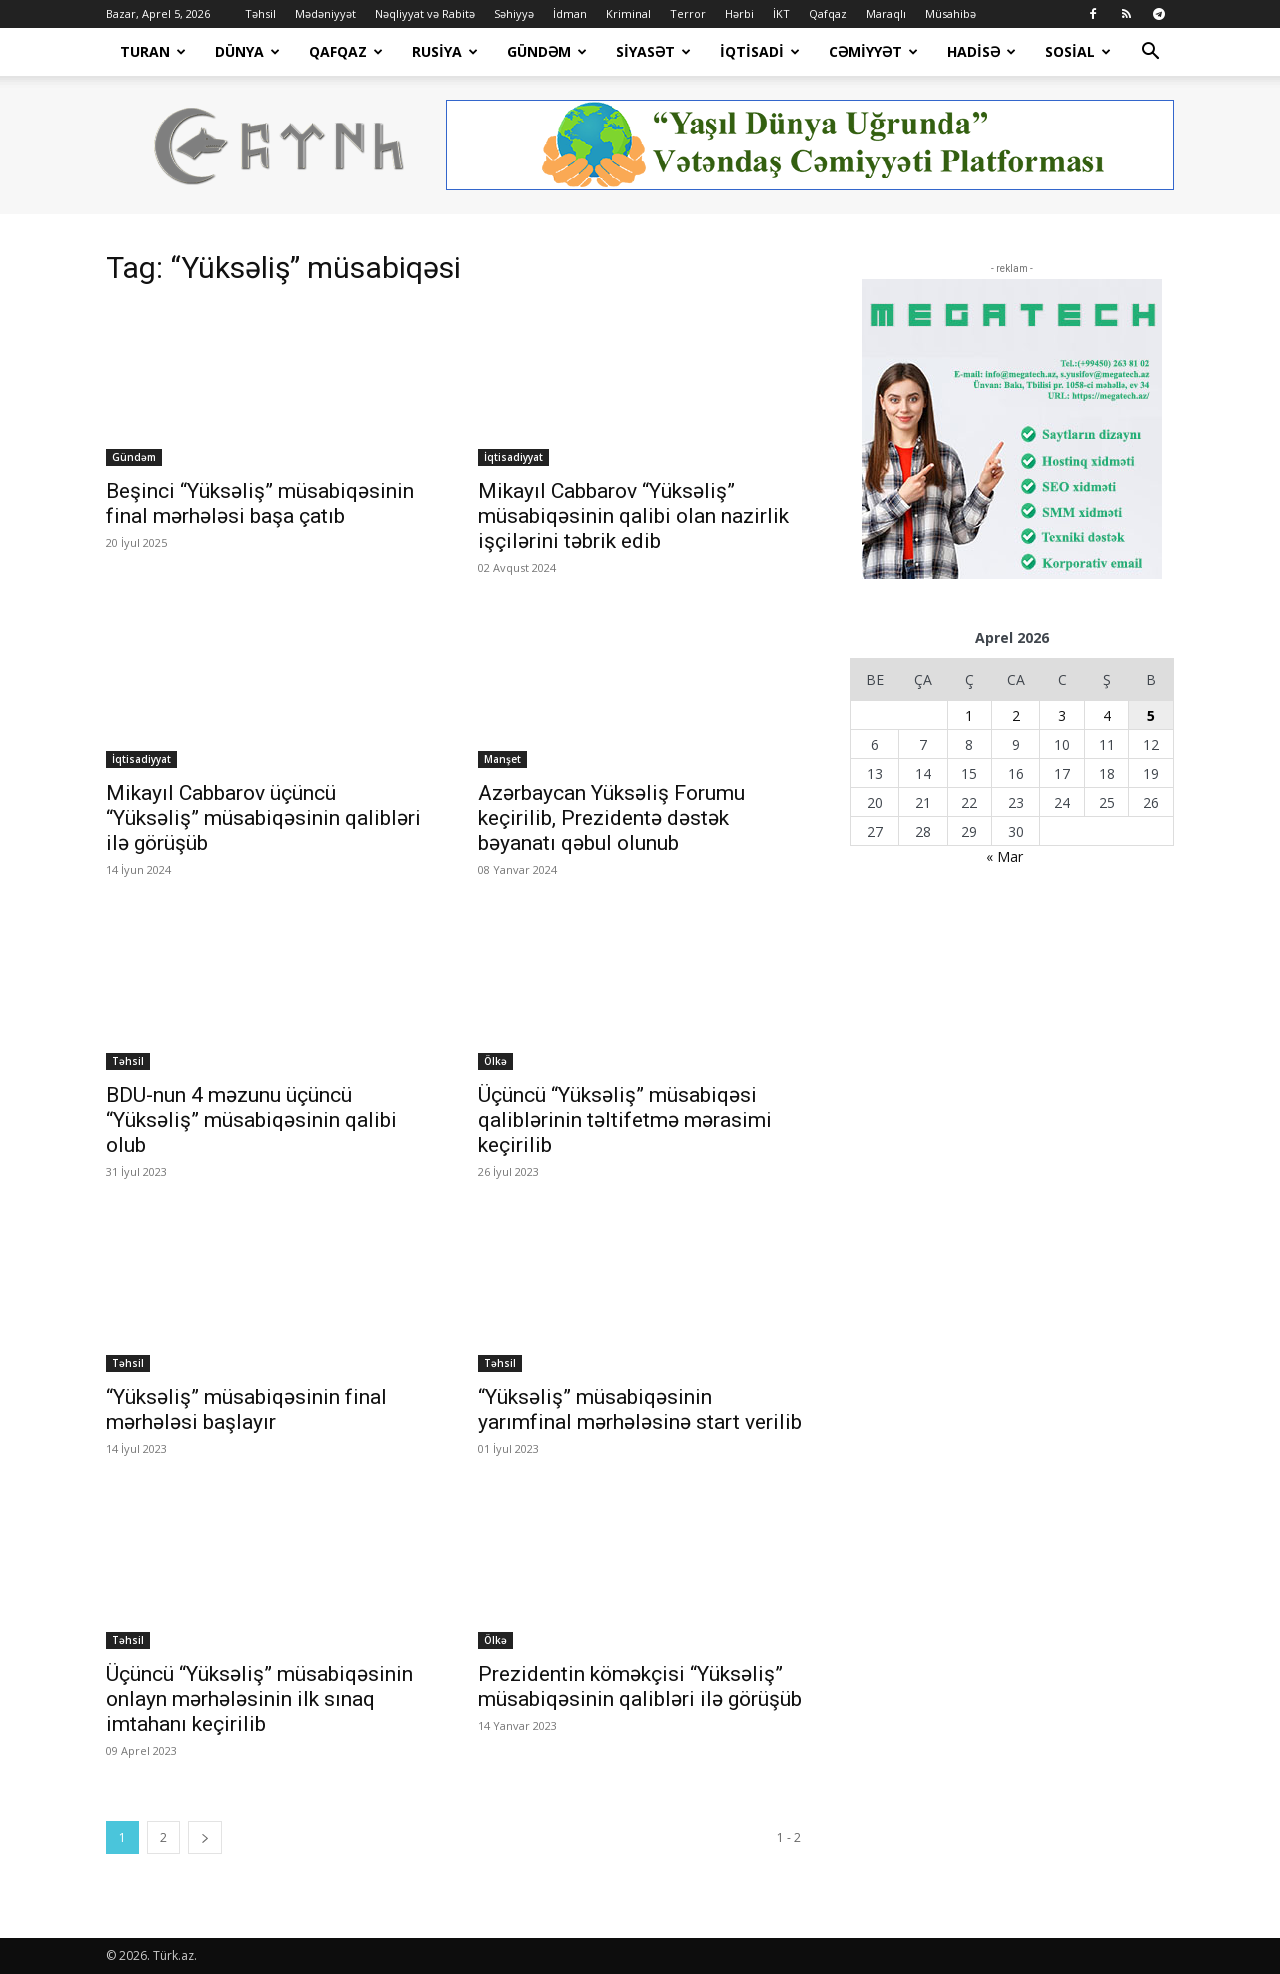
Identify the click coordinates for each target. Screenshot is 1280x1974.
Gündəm (547, 51)
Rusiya (445, 51)
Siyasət (653, 51)
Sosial (1078, 51)
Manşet (502, 759)
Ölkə (495, 1061)
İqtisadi (760, 51)
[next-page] (205, 1837)
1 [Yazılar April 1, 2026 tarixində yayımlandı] (969, 715)
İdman (570, 13)
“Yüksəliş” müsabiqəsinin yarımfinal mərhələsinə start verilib (640, 1409)
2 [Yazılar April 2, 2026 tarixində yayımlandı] (1016, 715)
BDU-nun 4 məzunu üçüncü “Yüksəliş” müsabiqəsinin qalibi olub (251, 1120)
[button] (1150, 53)
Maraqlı (886, 13)
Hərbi (739, 13)
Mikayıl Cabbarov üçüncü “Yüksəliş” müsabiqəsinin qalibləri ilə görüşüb (263, 818)
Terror (688, 13)
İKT (781, 13)
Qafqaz (828, 13)
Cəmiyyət (873, 51)
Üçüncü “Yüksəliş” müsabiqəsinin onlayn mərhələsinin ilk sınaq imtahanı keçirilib (259, 1699)
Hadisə (981, 51)
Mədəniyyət (325, 13)
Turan (153, 51)
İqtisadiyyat (513, 457)
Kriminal (628, 13)
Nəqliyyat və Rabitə (425, 13)
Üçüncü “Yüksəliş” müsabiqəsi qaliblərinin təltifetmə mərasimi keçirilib (625, 1120)
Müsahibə (950, 13)
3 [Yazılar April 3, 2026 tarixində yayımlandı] (1062, 715)
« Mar (1004, 856)
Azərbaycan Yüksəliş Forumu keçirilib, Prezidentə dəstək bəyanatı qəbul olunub (611, 818)
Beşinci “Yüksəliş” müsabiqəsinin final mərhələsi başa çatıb (260, 503)
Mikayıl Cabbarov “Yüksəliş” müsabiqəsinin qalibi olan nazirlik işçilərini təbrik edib (633, 516)
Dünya (247, 51)
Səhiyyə (514, 13)
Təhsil (260, 13)
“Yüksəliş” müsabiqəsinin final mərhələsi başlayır (246, 1409)
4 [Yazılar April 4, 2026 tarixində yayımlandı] (1107, 715)
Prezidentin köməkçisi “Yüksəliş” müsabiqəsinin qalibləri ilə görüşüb (640, 1686)
